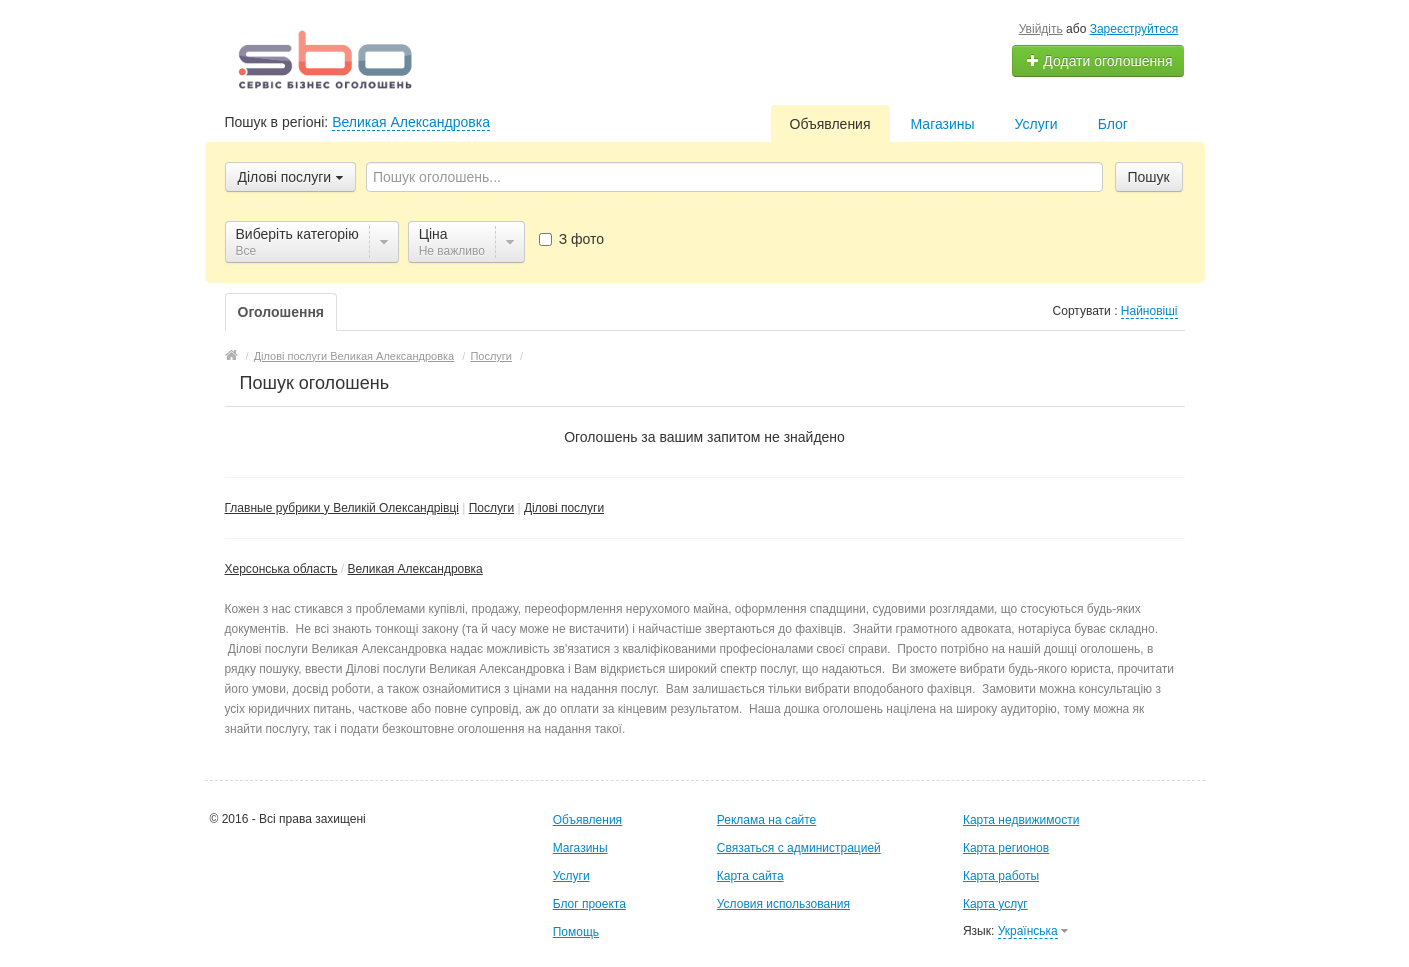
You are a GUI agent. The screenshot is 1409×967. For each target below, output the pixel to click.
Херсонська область (281, 569)
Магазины (943, 124)
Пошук (1149, 177)
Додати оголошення (1098, 61)
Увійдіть (1041, 29)
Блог (1113, 124)
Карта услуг (995, 904)
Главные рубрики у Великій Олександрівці (342, 508)
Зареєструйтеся (1134, 29)
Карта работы (1001, 876)
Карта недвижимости (1021, 820)
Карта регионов (1006, 848)
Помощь (576, 932)
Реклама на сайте (767, 820)
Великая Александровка (411, 122)
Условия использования (783, 904)
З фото (571, 239)
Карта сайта (750, 876)
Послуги (491, 508)
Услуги (1036, 124)
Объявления (830, 124)
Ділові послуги (564, 508)
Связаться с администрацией (799, 848)
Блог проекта (589, 904)
